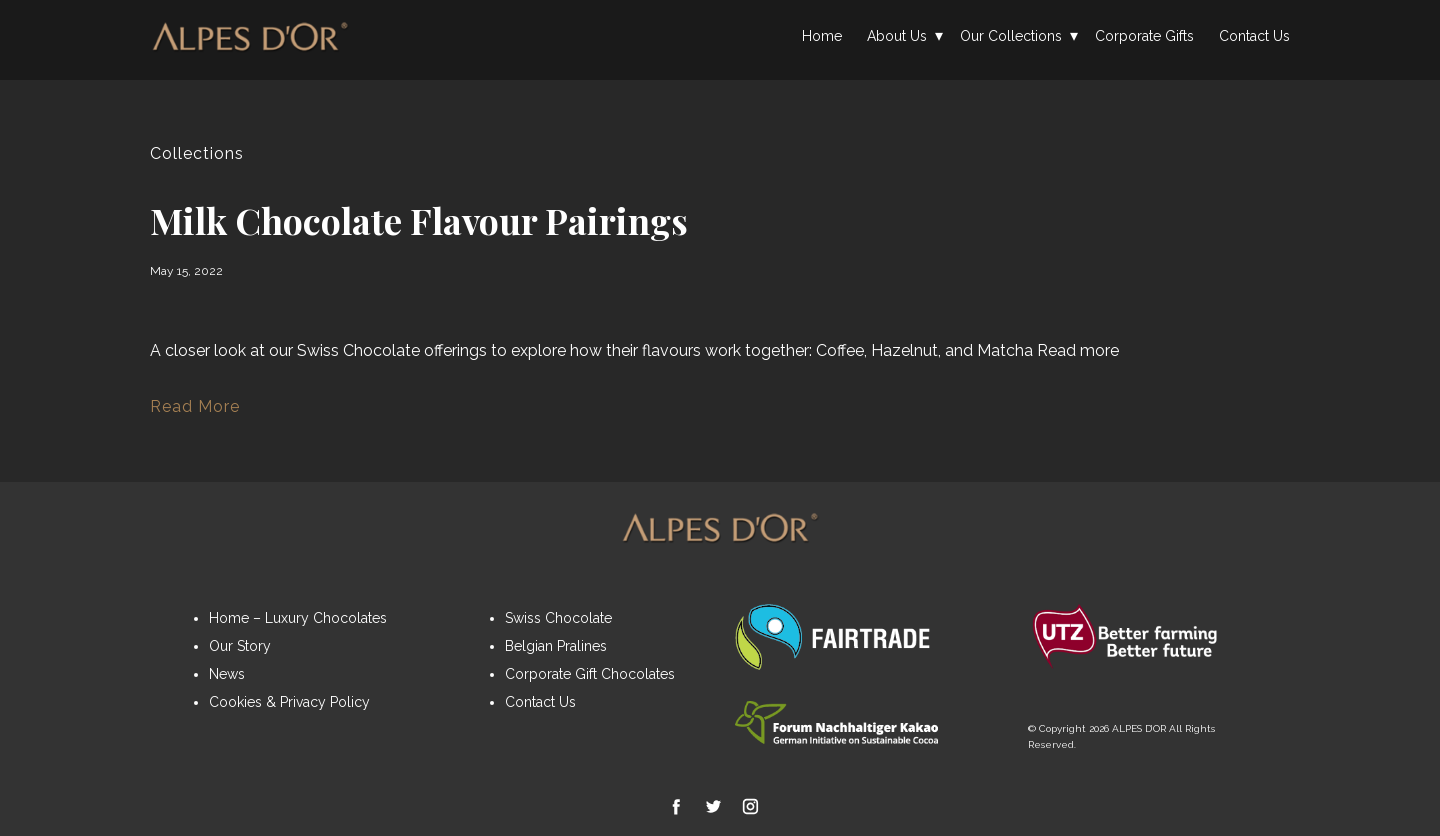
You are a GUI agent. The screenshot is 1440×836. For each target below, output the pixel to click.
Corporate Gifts (1144, 36)
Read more (1078, 350)
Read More (195, 406)
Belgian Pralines (556, 646)
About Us (897, 36)
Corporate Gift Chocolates (590, 674)
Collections (197, 153)
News (227, 674)
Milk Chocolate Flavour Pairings (419, 220)
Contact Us (1254, 36)
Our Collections (1011, 36)
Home (822, 36)
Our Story (240, 646)
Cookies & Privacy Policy (289, 702)
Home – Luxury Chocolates (298, 618)
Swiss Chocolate (558, 618)
